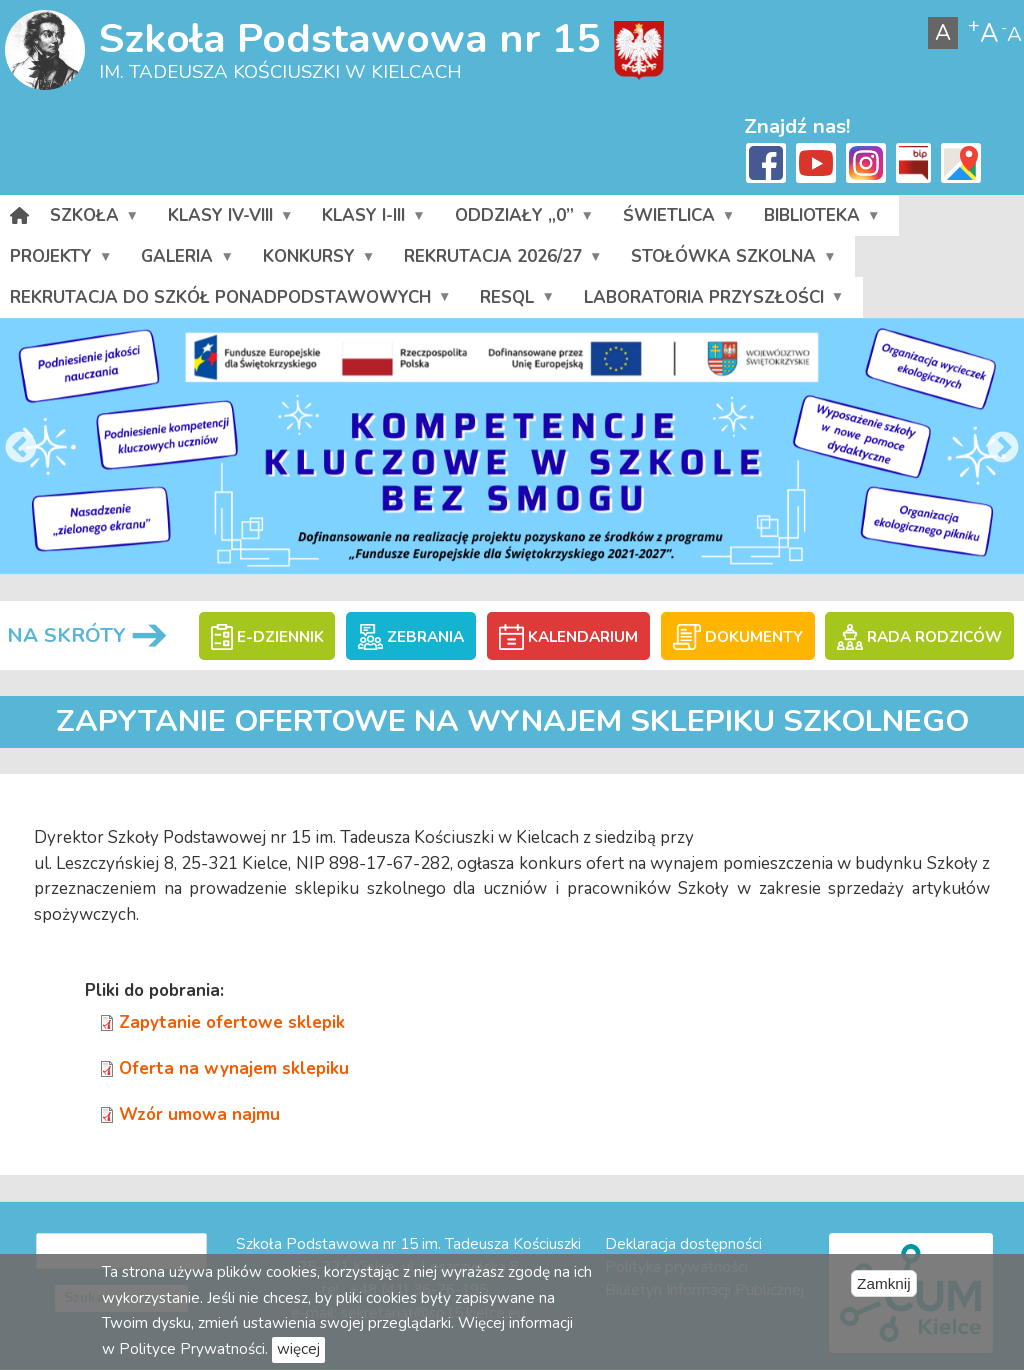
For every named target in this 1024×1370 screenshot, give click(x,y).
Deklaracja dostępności (683, 1244)
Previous (21, 449)
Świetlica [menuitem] (678, 220)
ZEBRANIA (411, 637)
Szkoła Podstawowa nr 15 (349, 38)
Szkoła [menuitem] (94, 220)
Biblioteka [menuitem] (821, 220)
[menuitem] (20, 215)
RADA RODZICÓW (919, 637)
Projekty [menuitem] (60, 261)
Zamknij (884, 1283)
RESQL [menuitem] (516, 302)
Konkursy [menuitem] (318, 261)
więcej (298, 1349)
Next (1003, 449)
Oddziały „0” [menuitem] (523, 220)
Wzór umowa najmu (199, 1114)
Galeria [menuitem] (186, 261)
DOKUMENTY (738, 637)
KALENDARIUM (568, 637)
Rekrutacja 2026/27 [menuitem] (502, 261)
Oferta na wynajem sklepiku (234, 1068)
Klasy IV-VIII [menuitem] (230, 220)
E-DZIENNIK (267, 637)
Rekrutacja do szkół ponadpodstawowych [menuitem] (230, 302)
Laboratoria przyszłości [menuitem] (713, 302)
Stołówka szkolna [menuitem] (733, 261)
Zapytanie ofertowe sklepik (232, 1022)
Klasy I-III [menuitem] (373, 220)
